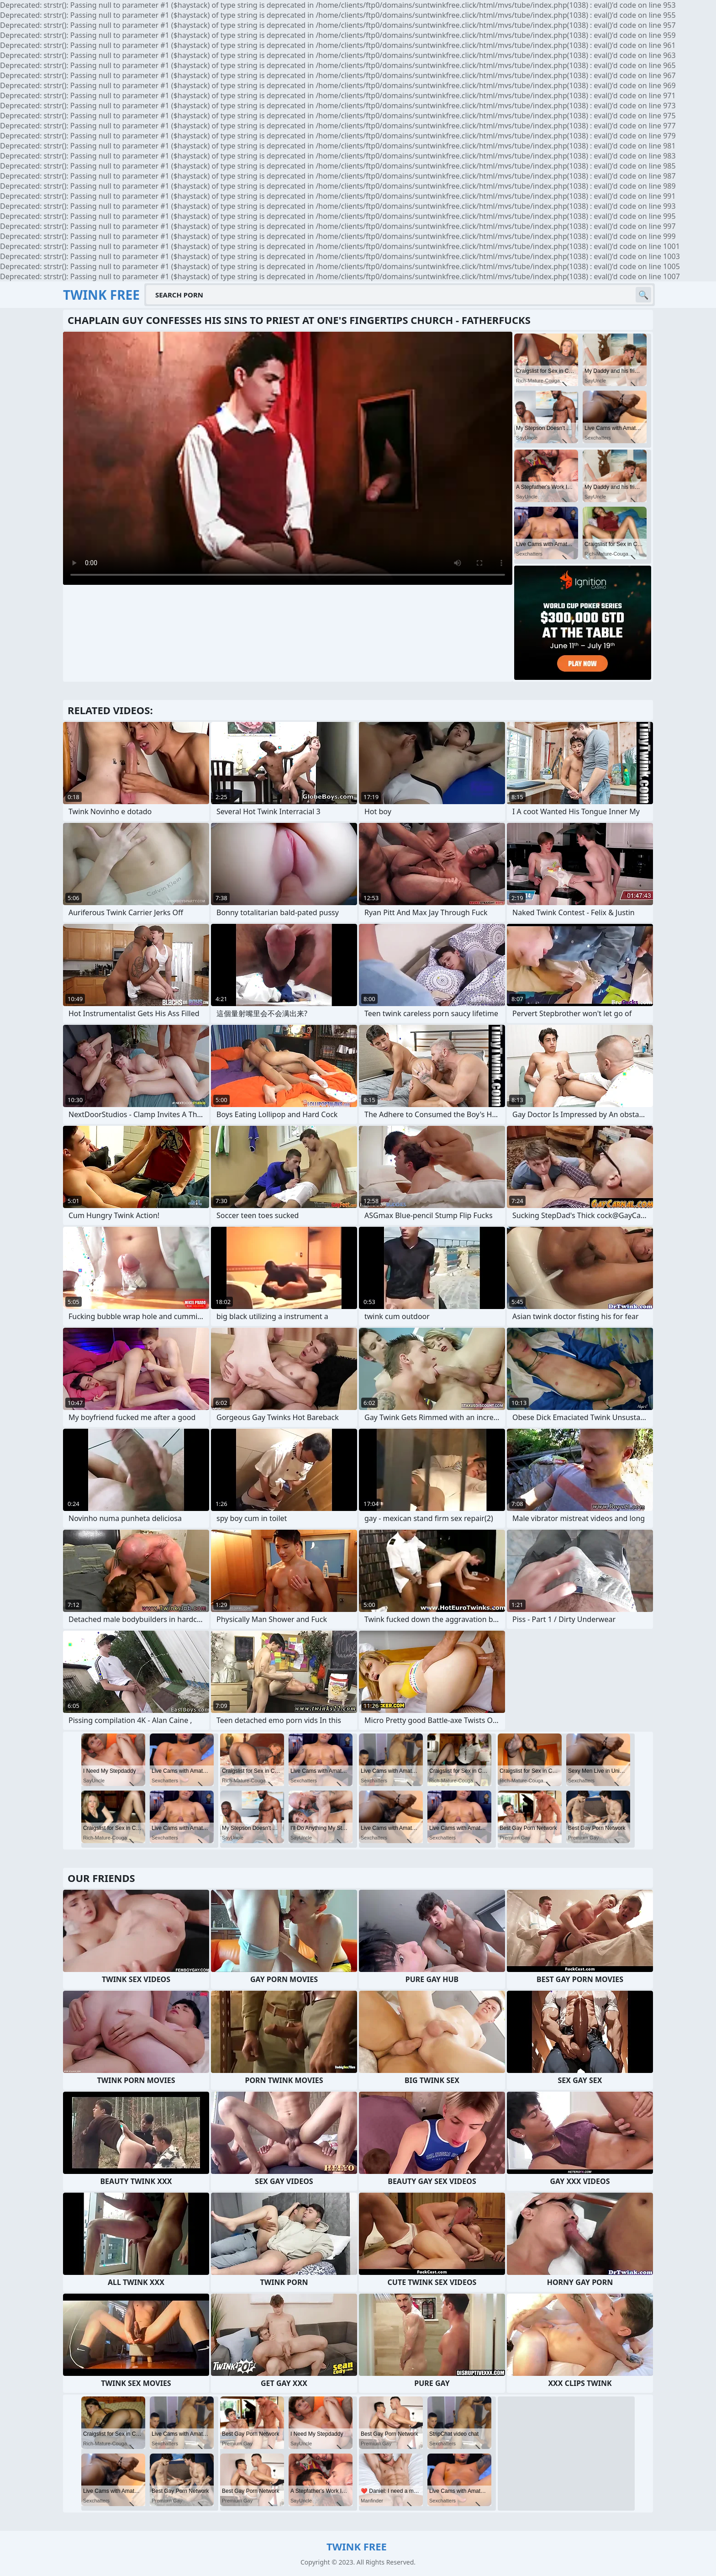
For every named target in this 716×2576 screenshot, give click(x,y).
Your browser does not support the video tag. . (287, 458)
